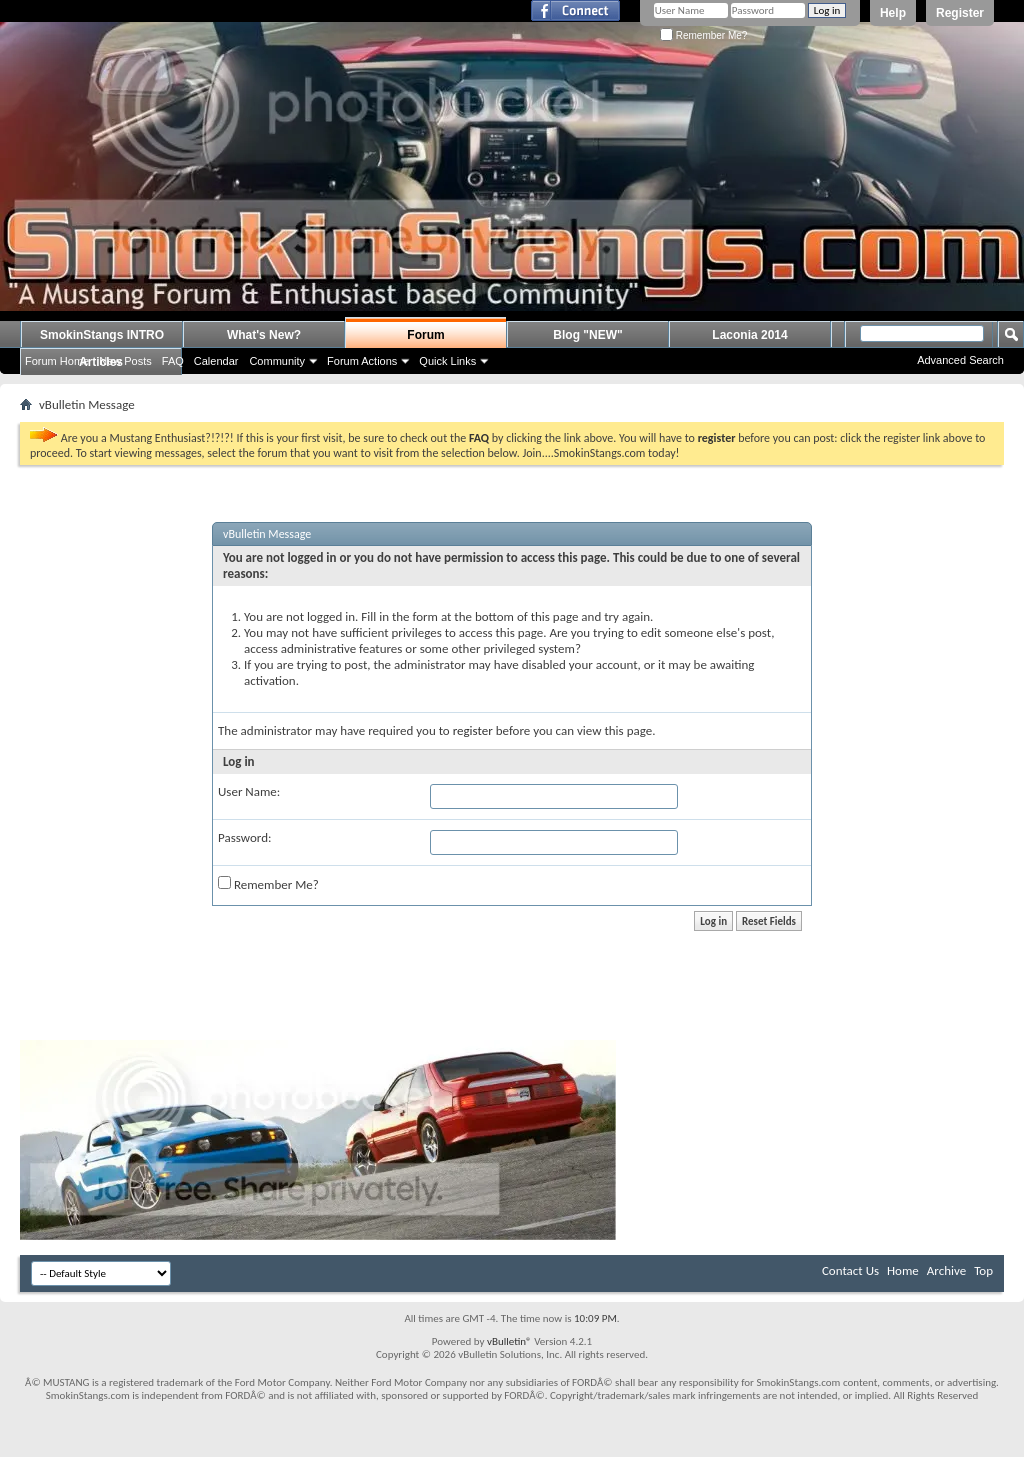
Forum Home (57, 361)
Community (277, 361)
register (473, 730)
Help (893, 13)
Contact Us (850, 1270)
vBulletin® (509, 1341)
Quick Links (447, 361)
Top (983, 1270)
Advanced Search (960, 360)
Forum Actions (362, 361)
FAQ (173, 361)
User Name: (249, 791)
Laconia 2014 (749, 335)
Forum (425, 335)
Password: (244, 837)
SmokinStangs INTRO (102, 335)
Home (903, 1270)
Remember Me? (703, 35)
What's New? (264, 335)
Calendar (216, 361)
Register (960, 13)
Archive (946, 1270)
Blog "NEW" (587, 335)
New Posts (125, 361)
